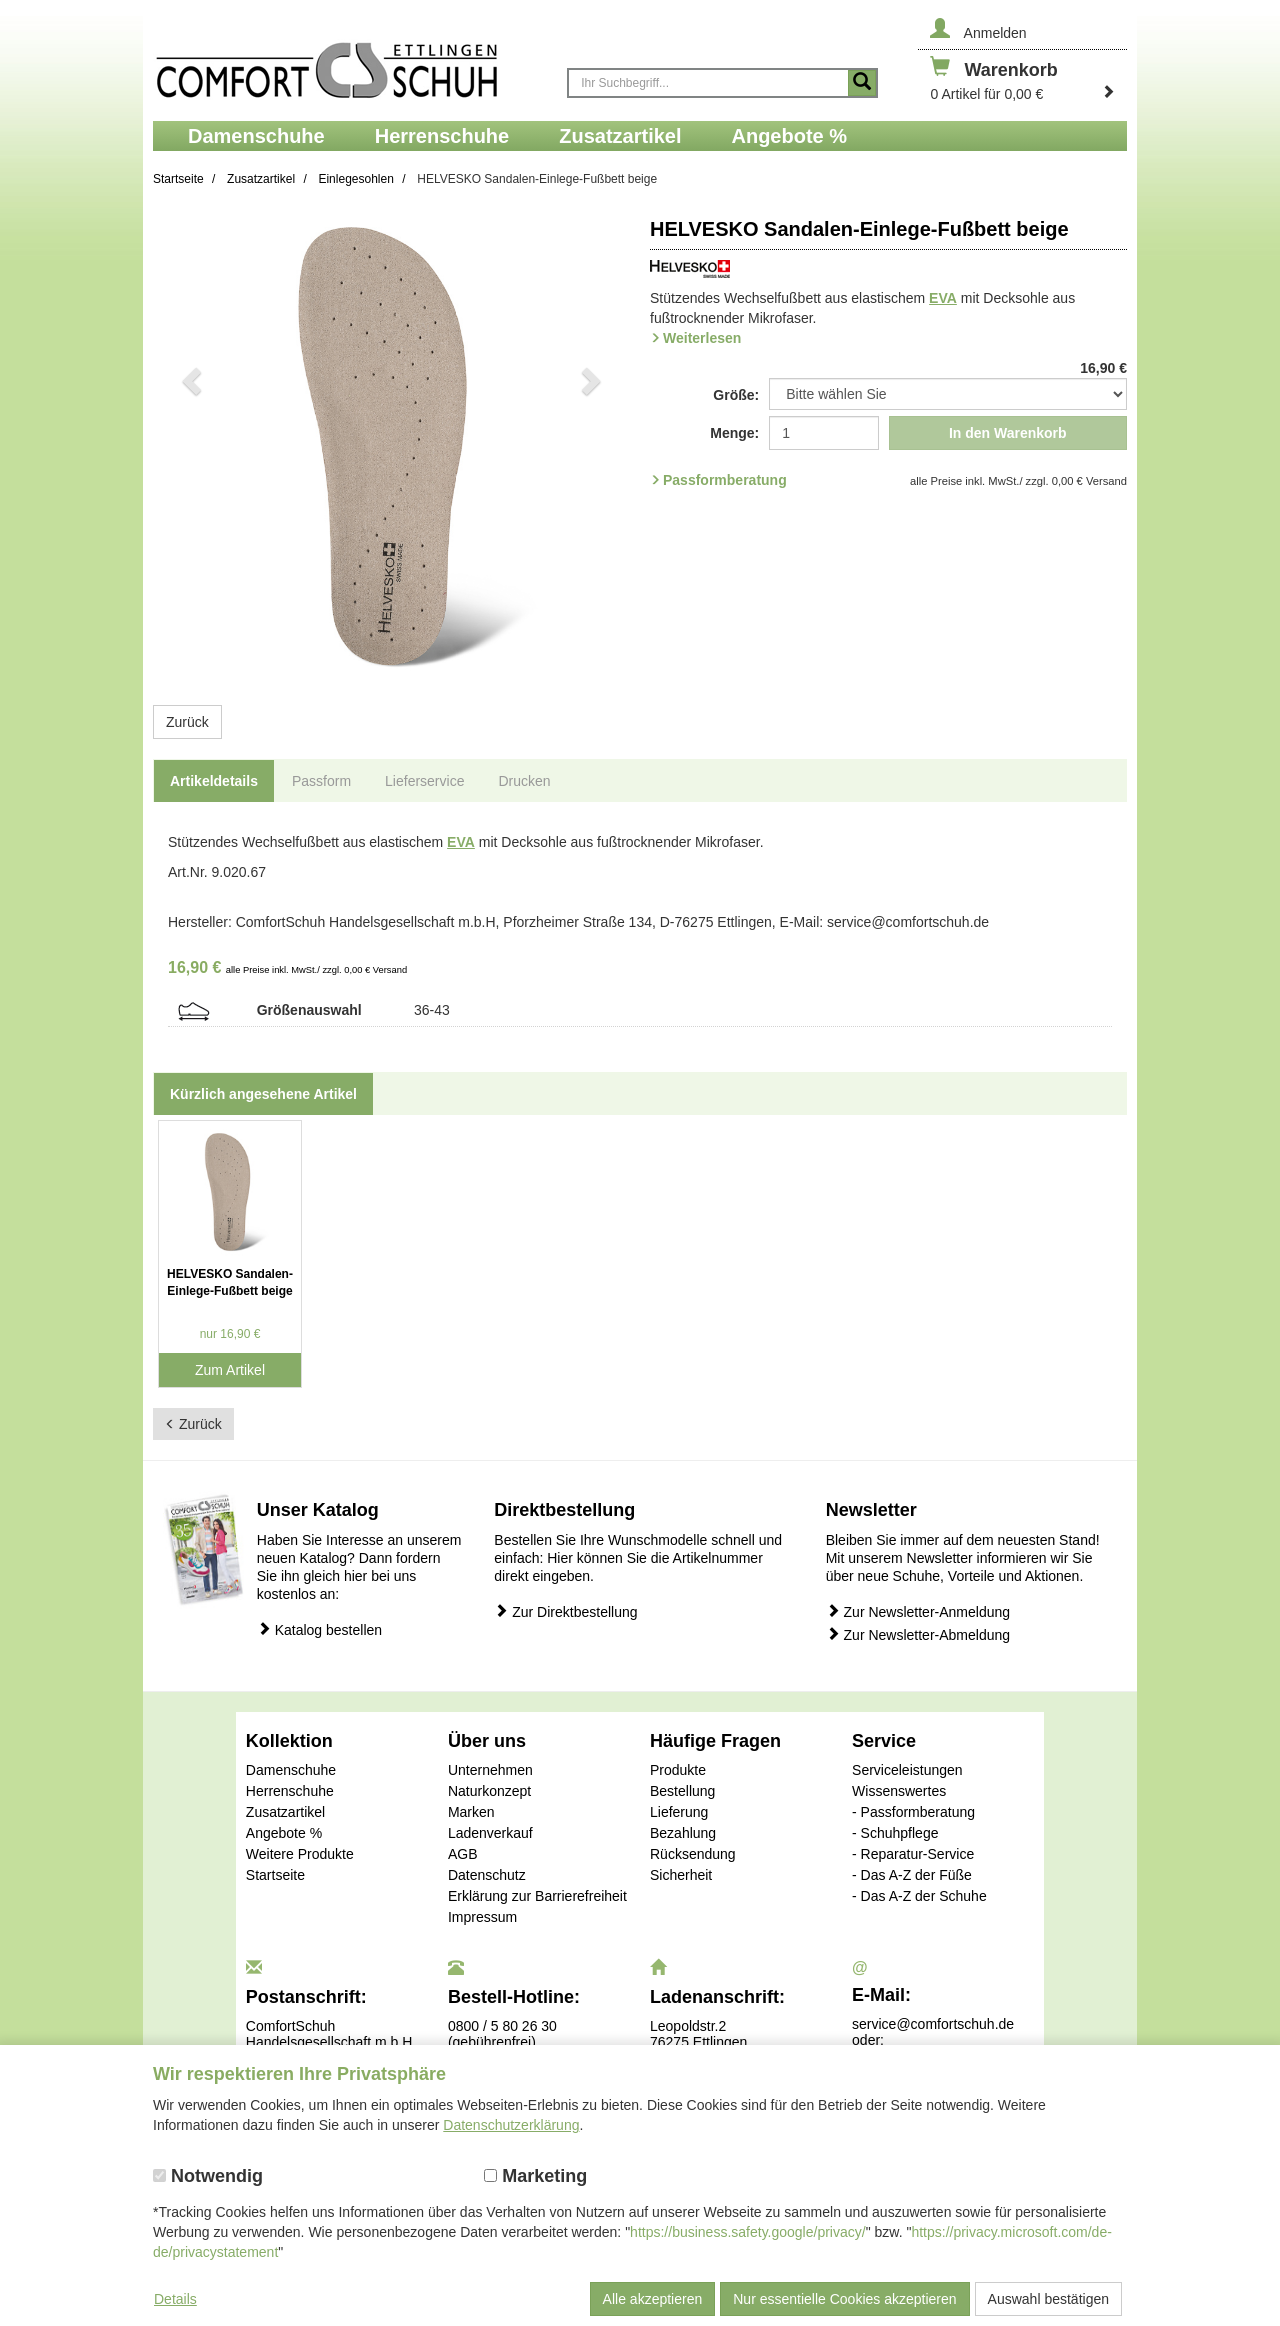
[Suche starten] (862, 83)
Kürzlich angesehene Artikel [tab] (263, 1094)
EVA (943, 298)
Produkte (678, 1770)
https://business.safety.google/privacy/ (748, 2232)
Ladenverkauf (490, 1833)
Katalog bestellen (319, 1629)
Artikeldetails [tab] (214, 781)
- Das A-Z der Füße (912, 1875)
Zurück (187, 722)
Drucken (524, 781)
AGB (463, 1854)
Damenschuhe (291, 1770)
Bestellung (682, 1791)
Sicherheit (681, 1875)
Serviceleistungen (907, 1770)
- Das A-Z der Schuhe (919, 1896)
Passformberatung (725, 480)
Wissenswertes (899, 1791)
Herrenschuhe (290, 1791)
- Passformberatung (913, 1812)
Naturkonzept (489, 1791)
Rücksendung (693, 1854)
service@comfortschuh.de (933, 2024)
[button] (189, 446)
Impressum (482, 1917)
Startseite (275, 1875)
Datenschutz (487, 1875)
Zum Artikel (230, 1370)
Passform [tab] (321, 781)
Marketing (535, 2176)
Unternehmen (490, 1770)
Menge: (734, 433)
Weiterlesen (702, 338)
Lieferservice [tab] (424, 781)
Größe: (736, 395)
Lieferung (679, 1812)
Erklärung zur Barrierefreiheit (537, 1896)
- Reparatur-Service (913, 1854)
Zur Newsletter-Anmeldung (918, 1611)
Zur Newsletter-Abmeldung (918, 1634)
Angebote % (284, 1833)
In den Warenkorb (1008, 433)
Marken (471, 1812)
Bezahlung (683, 1833)
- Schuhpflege (895, 1833)
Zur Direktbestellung (565, 1611)
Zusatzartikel (285, 1812)
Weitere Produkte (300, 1854)
